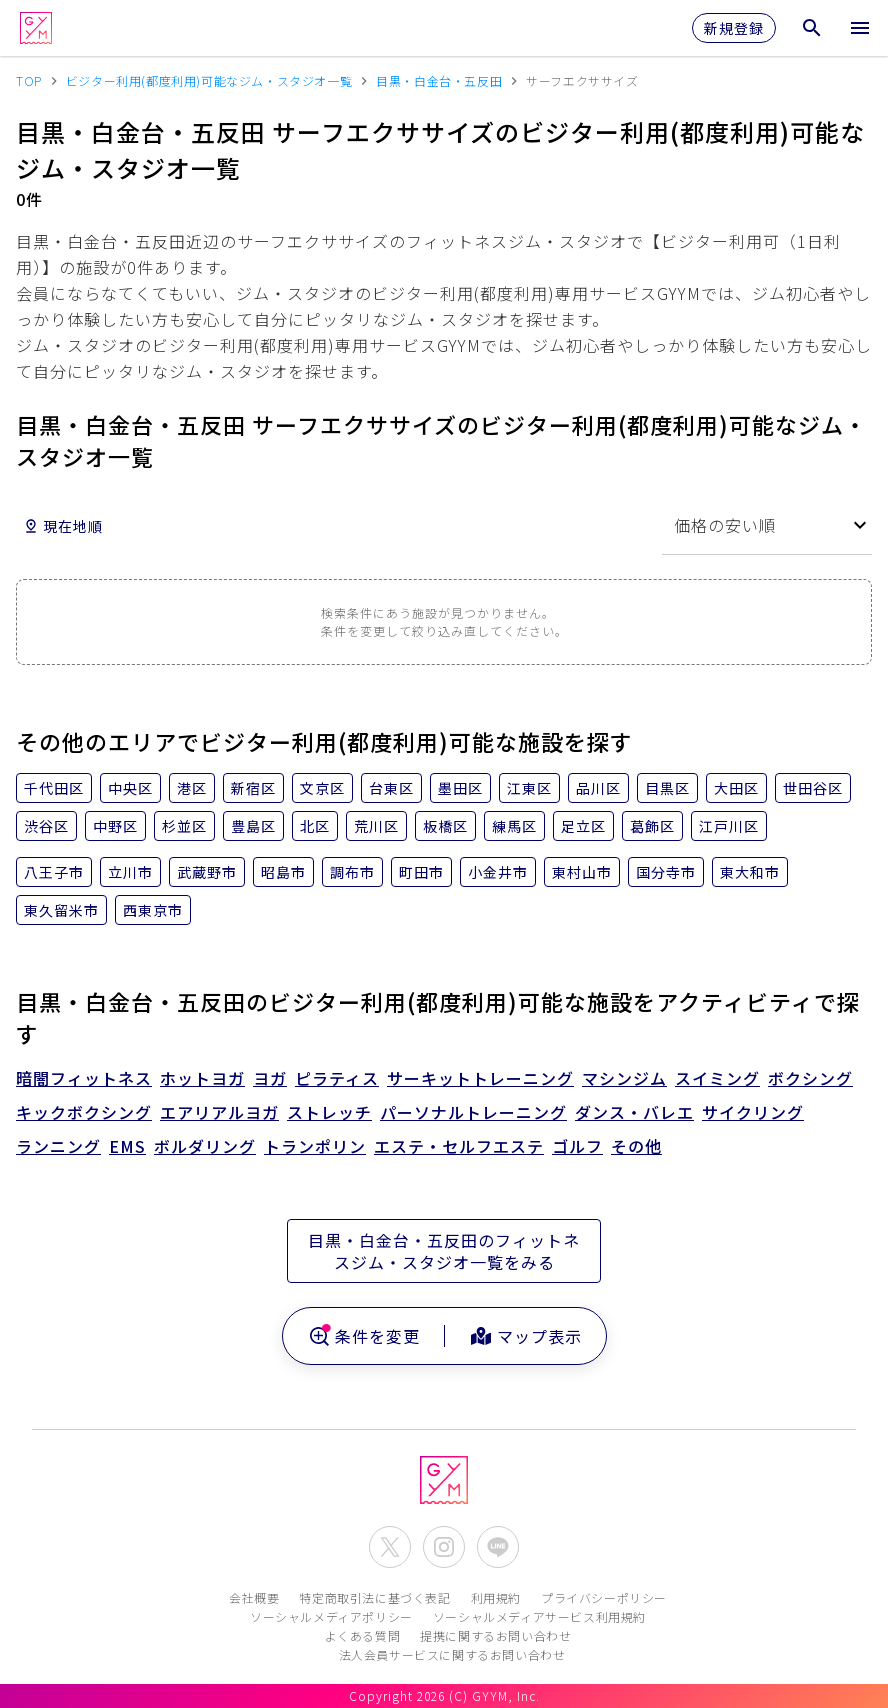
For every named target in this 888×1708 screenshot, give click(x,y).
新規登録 (734, 28)
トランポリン (315, 1146)
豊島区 (253, 826)
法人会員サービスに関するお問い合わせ (452, 1654)
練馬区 (514, 826)
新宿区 (253, 788)
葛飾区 (652, 826)
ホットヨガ (202, 1078)
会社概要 (254, 1597)
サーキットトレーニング (480, 1078)
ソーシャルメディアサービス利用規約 (539, 1616)
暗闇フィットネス (84, 1078)
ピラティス (337, 1078)
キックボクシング (84, 1112)
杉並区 (184, 826)
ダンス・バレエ (634, 1112)
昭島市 (283, 872)
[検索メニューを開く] (812, 28)
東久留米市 (61, 910)
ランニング (58, 1146)
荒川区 (376, 826)
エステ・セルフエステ (459, 1146)
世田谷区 (813, 788)
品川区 (598, 788)
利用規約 (496, 1597)
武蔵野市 (207, 872)
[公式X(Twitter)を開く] (390, 1547)
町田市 (421, 872)
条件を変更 (363, 1336)
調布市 (352, 872)
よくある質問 (363, 1635)
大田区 (736, 788)
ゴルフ (577, 1146)
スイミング (717, 1078)
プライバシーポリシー (604, 1597)
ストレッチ (329, 1112)
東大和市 (750, 872)
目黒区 (667, 788)
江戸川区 (729, 826)
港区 (192, 788)
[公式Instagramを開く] (444, 1547)
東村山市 (582, 872)
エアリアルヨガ (219, 1112)
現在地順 (63, 526)
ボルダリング (205, 1146)
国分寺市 (666, 872)
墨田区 (460, 788)
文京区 (322, 788)
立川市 (130, 872)
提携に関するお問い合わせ (495, 1635)
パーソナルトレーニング (473, 1112)
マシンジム (624, 1078)
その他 (636, 1146)
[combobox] (767, 525)
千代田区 (54, 788)
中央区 (130, 788)
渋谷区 (46, 826)
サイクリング (753, 1112)
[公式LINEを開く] (498, 1547)
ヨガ (270, 1078)
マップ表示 (525, 1336)
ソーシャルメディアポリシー (331, 1616)
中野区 (115, 826)
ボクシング (810, 1078)
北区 (315, 826)
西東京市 (153, 910)
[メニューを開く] (860, 28)
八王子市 (54, 872)
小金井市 (498, 872)
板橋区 (445, 826)
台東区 (391, 788)
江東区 (529, 788)
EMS (127, 1146)
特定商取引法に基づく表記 (374, 1597)
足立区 (583, 826)
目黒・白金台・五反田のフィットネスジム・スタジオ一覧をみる (444, 1251)
